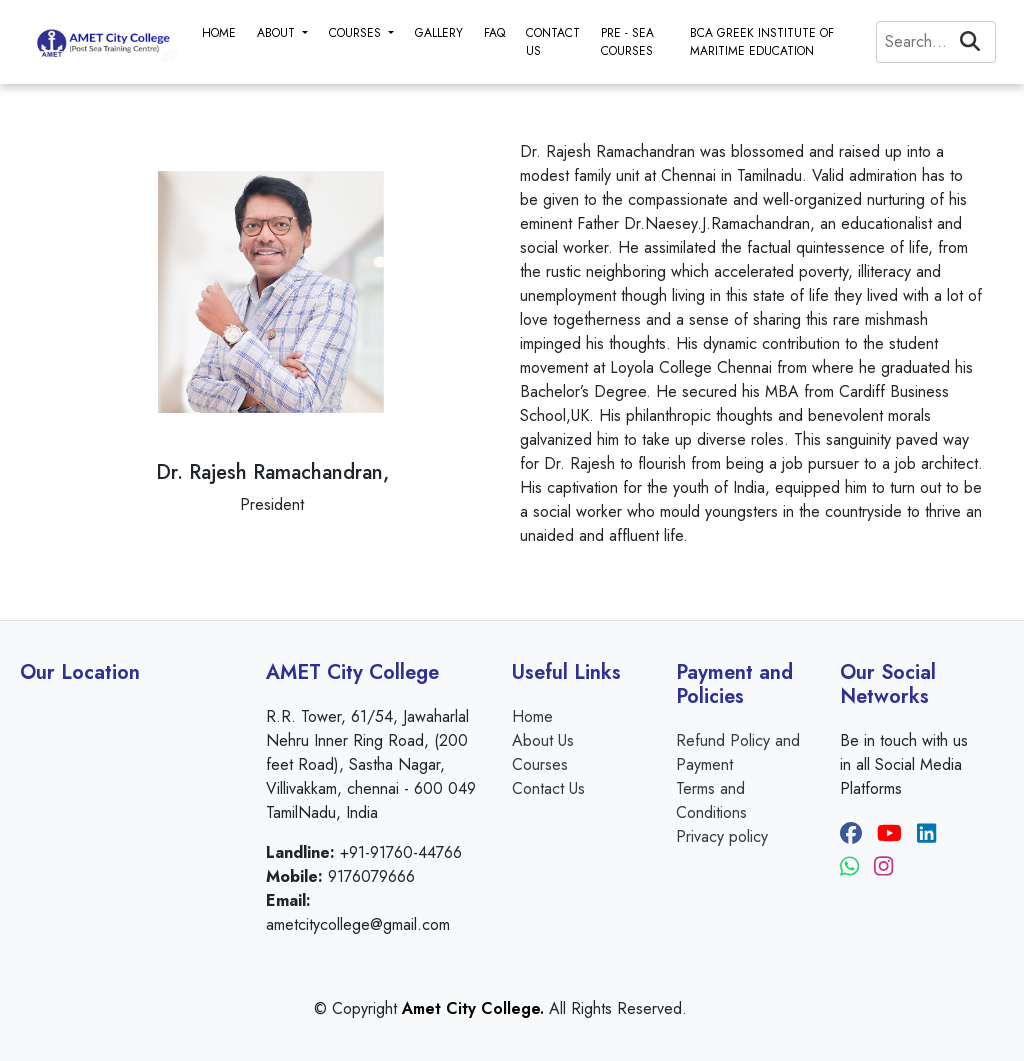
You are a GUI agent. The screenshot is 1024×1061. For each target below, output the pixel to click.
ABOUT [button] (278, 33)
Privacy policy (722, 836)
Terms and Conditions (711, 800)
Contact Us (548, 788)
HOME (219, 33)
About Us (543, 740)
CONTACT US (553, 42)
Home (532, 716)
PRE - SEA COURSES (627, 42)
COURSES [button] (357, 33)
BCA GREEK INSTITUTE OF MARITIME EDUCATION (762, 42)
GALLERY (439, 33)
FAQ (494, 33)
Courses (540, 764)
